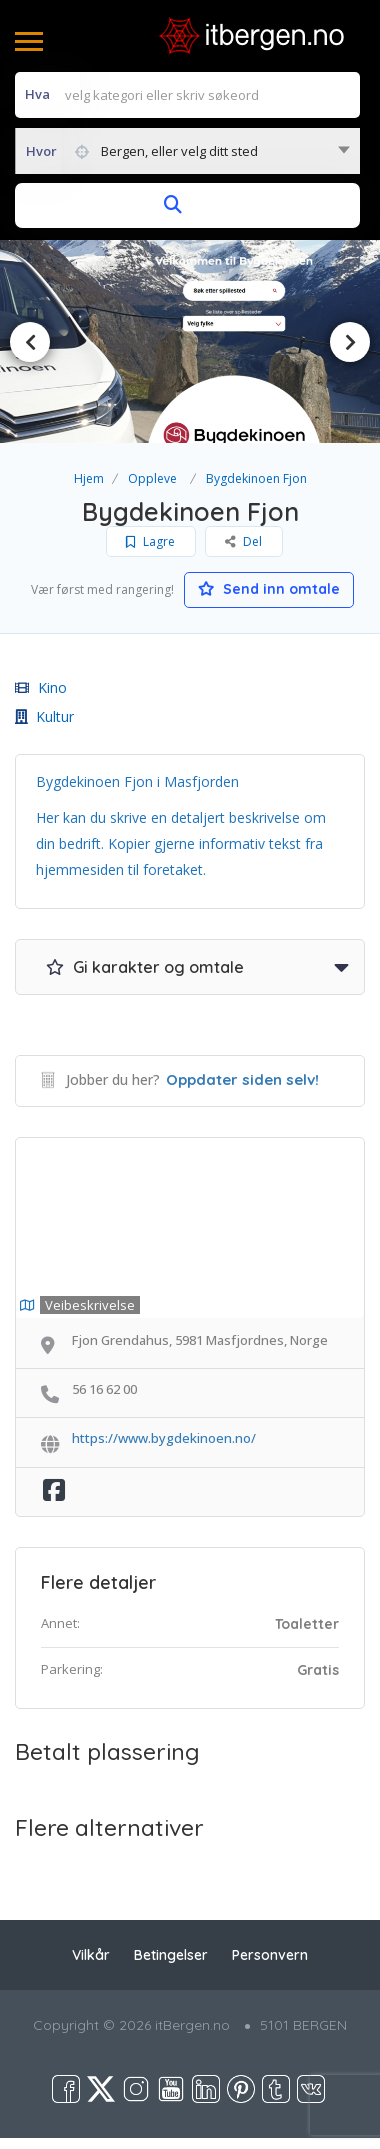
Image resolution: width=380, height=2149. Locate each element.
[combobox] (187, 151)
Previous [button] (30, 342)
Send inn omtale (269, 589)
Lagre (150, 541)
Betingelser (171, 1955)
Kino (41, 687)
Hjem (89, 478)
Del (243, 541)
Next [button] (350, 342)
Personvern (270, 1955)
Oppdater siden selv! (242, 1079)
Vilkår (91, 1955)
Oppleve (152, 478)
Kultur (44, 716)
